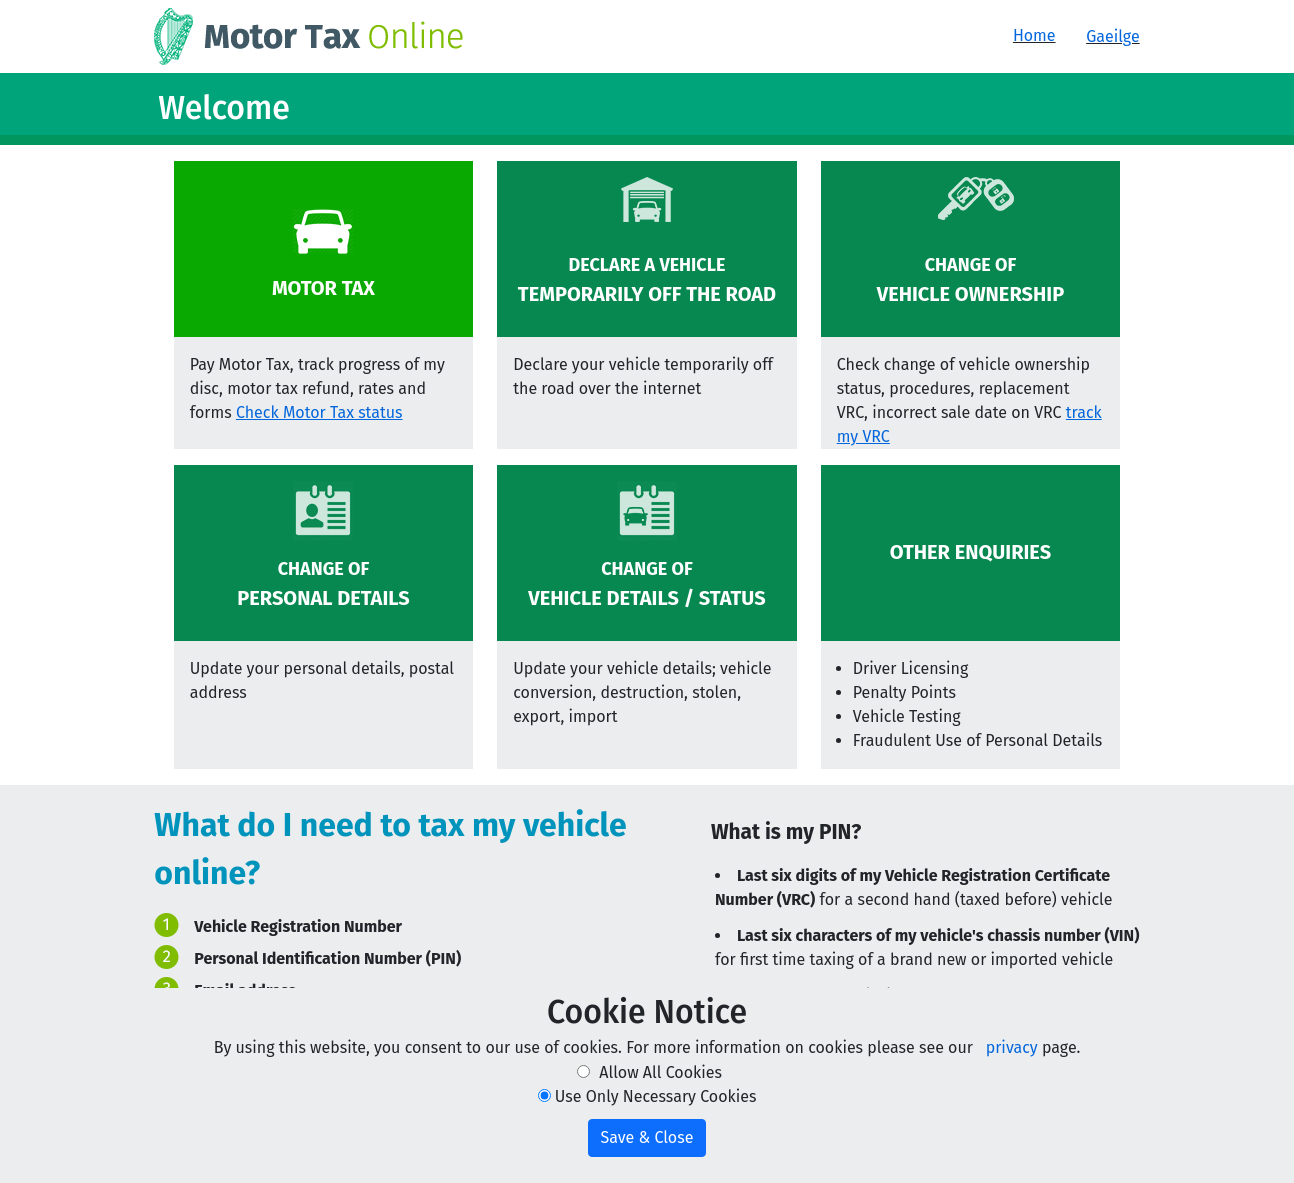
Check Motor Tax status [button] (319, 412)
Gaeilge (1113, 36)
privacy (1012, 1047)
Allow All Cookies (660, 1072)
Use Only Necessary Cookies (656, 1096)
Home (1034, 35)
